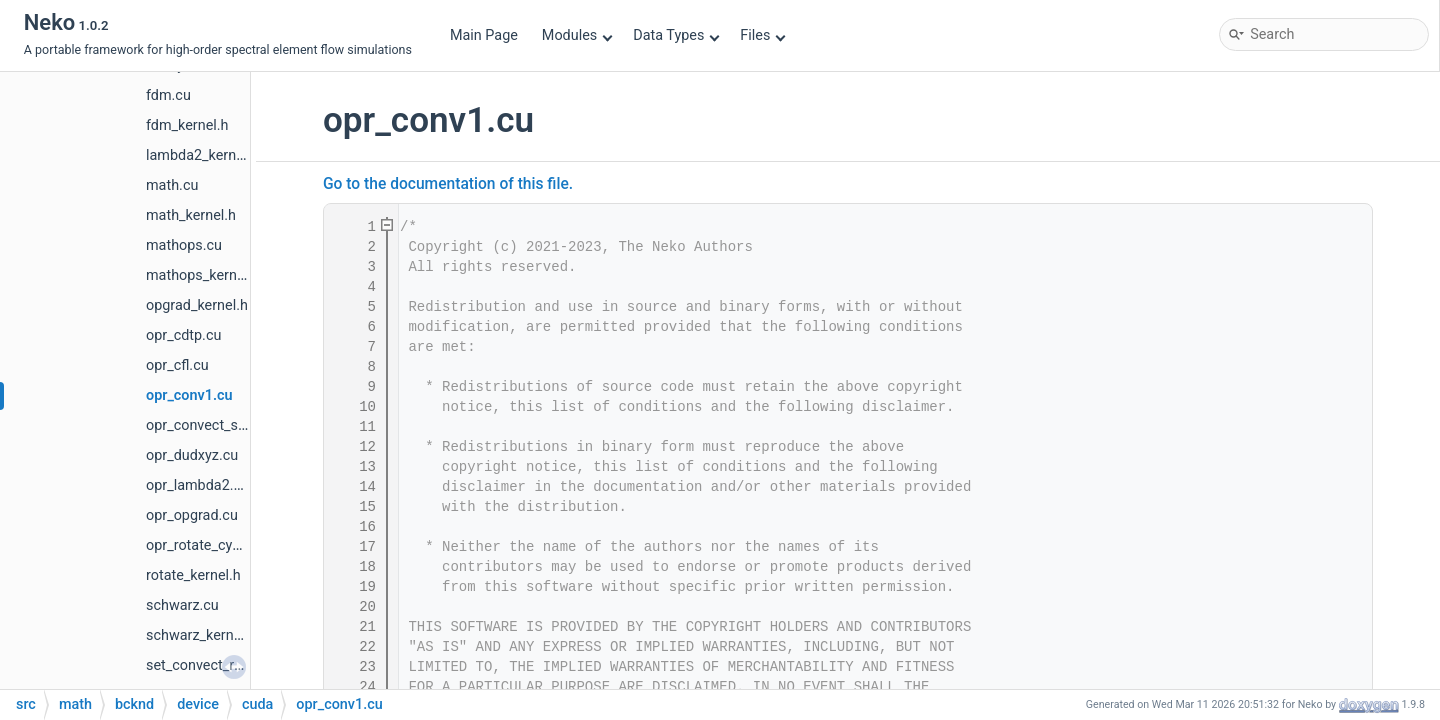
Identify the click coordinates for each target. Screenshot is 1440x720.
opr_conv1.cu (189, 395)
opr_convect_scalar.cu (217, 425)
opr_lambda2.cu (197, 485)
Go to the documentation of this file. (448, 184)
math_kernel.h (191, 215)
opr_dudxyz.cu (192, 455)
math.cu (172, 185)
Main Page (484, 35)
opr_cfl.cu (177, 365)
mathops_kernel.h (203, 275)
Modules (577, 35)
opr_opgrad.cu (192, 515)
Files (762, 35)
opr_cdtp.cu (183, 335)
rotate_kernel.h (193, 575)
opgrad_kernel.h (197, 305)
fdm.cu (168, 95)
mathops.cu (184, 245)
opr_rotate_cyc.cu (202, 545)
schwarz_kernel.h (201, 635)
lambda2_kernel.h (202, 155)
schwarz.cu (182, 605)
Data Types (676, 35)
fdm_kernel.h (187, 125)
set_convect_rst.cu (205, 665)
